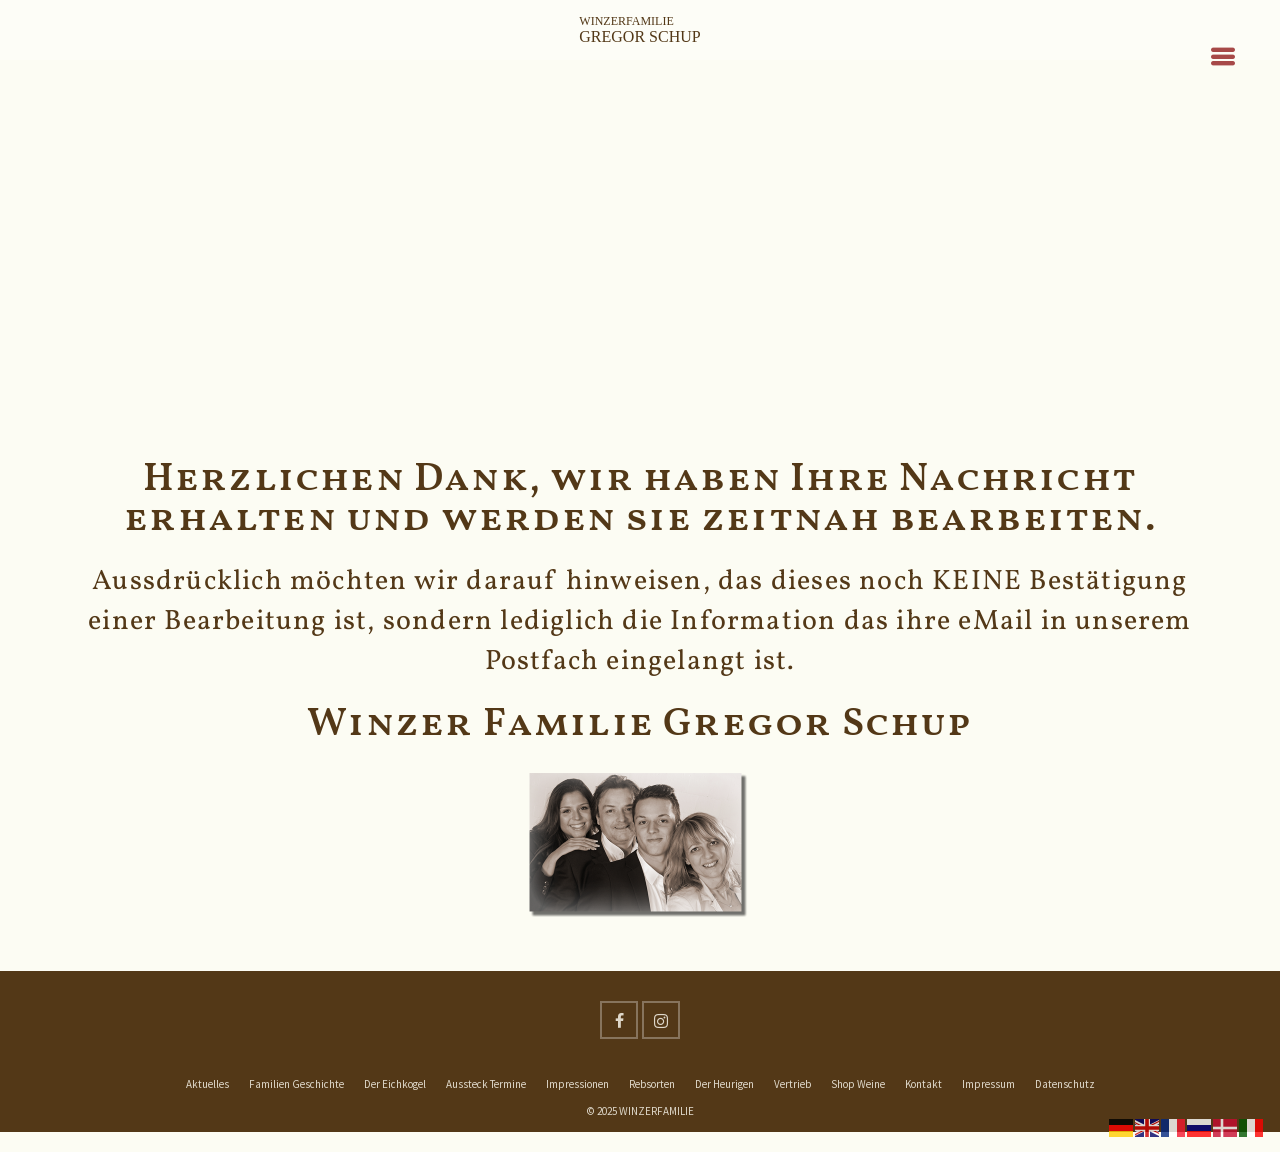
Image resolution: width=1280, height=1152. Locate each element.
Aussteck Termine (486, 1084)
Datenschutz (1065, 1084)
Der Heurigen (724, 1084)
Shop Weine (858, 1084)
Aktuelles (207, 1084)
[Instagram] (661, 1020)
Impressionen (577, 1084)
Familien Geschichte (296, 1084)
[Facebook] (619, 1020)
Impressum (988, 1084)
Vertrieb (792, 1084)
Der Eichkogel (395, 1084)
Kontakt (923, 1084)
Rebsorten (652, 1084)
